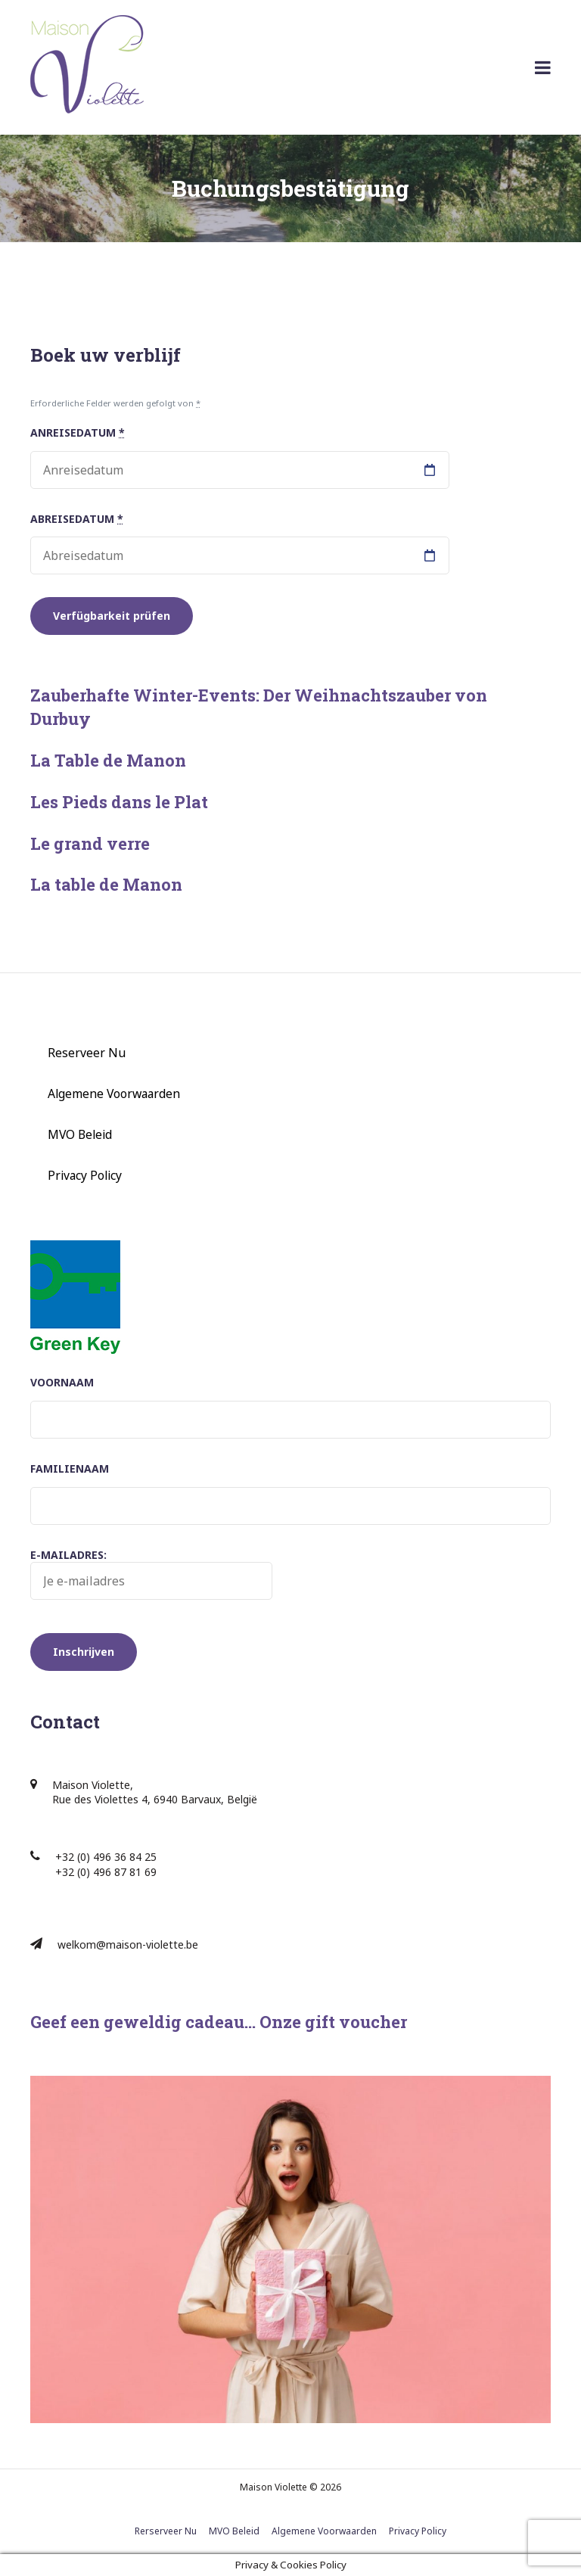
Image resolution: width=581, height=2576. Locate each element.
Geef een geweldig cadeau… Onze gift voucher (218, 2022)
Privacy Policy (85, 1175)
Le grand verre (90, 843)
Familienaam (69, 1468)
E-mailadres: (151, 1574)
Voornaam (62, 1382)
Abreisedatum (76, 519)
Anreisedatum (77, 432)
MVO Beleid (80, 1134)
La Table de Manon (108, 760)
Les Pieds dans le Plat (119, 802)
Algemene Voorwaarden (114, 1093)
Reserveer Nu (87, 1052)
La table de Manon (106, 884)
